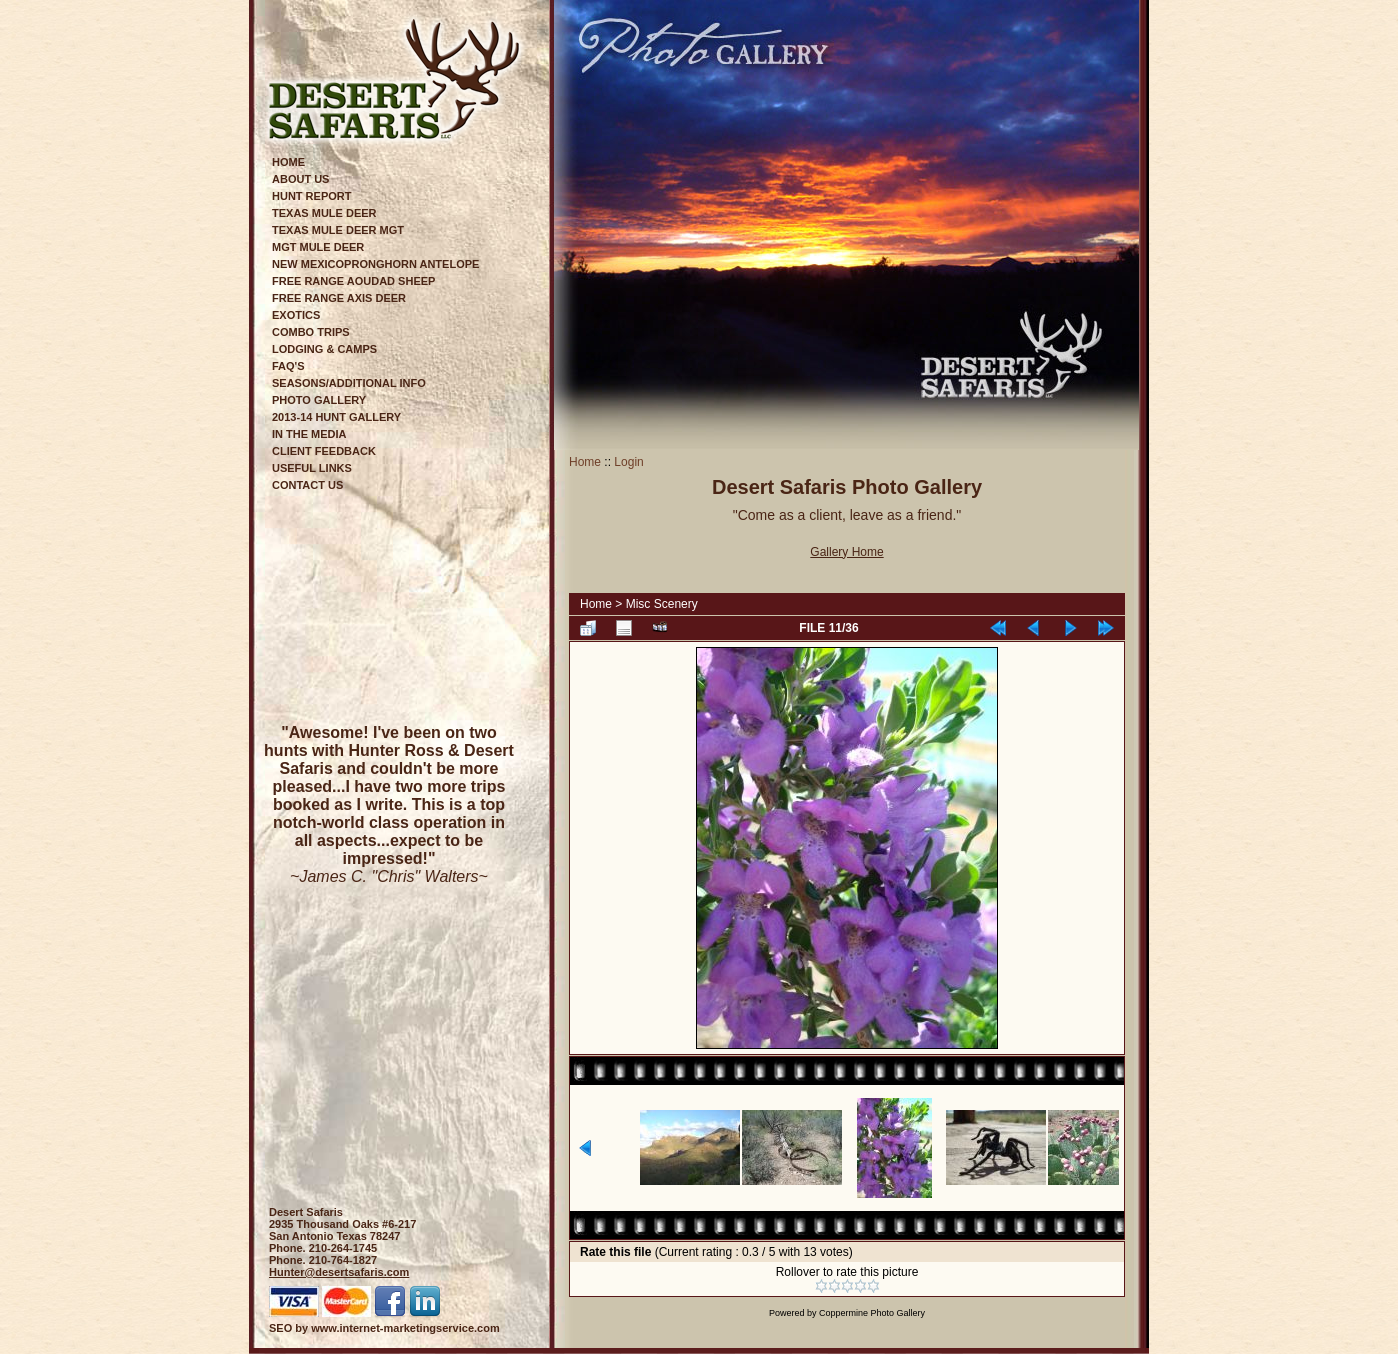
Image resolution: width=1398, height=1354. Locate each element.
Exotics (296, 315)
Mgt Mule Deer (318, 247)
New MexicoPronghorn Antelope (375, 264)
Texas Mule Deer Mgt (338, 230)
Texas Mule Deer (324, 213)
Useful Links (312, 468)
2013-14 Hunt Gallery (336, 417)
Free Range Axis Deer (339, 298)
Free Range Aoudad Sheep (353, 281)
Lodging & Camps (324, 349)
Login (628, 462)
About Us (300, 179)
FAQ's (288, 366)
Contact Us (307, 485)
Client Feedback (324, 451)
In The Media (309, 434)
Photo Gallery (319, 400)
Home (288, 162)
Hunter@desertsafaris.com (339, 1272)
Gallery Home (846, 552)
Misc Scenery (662, 604)
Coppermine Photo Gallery (872, 1313)
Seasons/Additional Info (349, 383)
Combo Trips (311, 332)
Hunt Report (311, 196)
